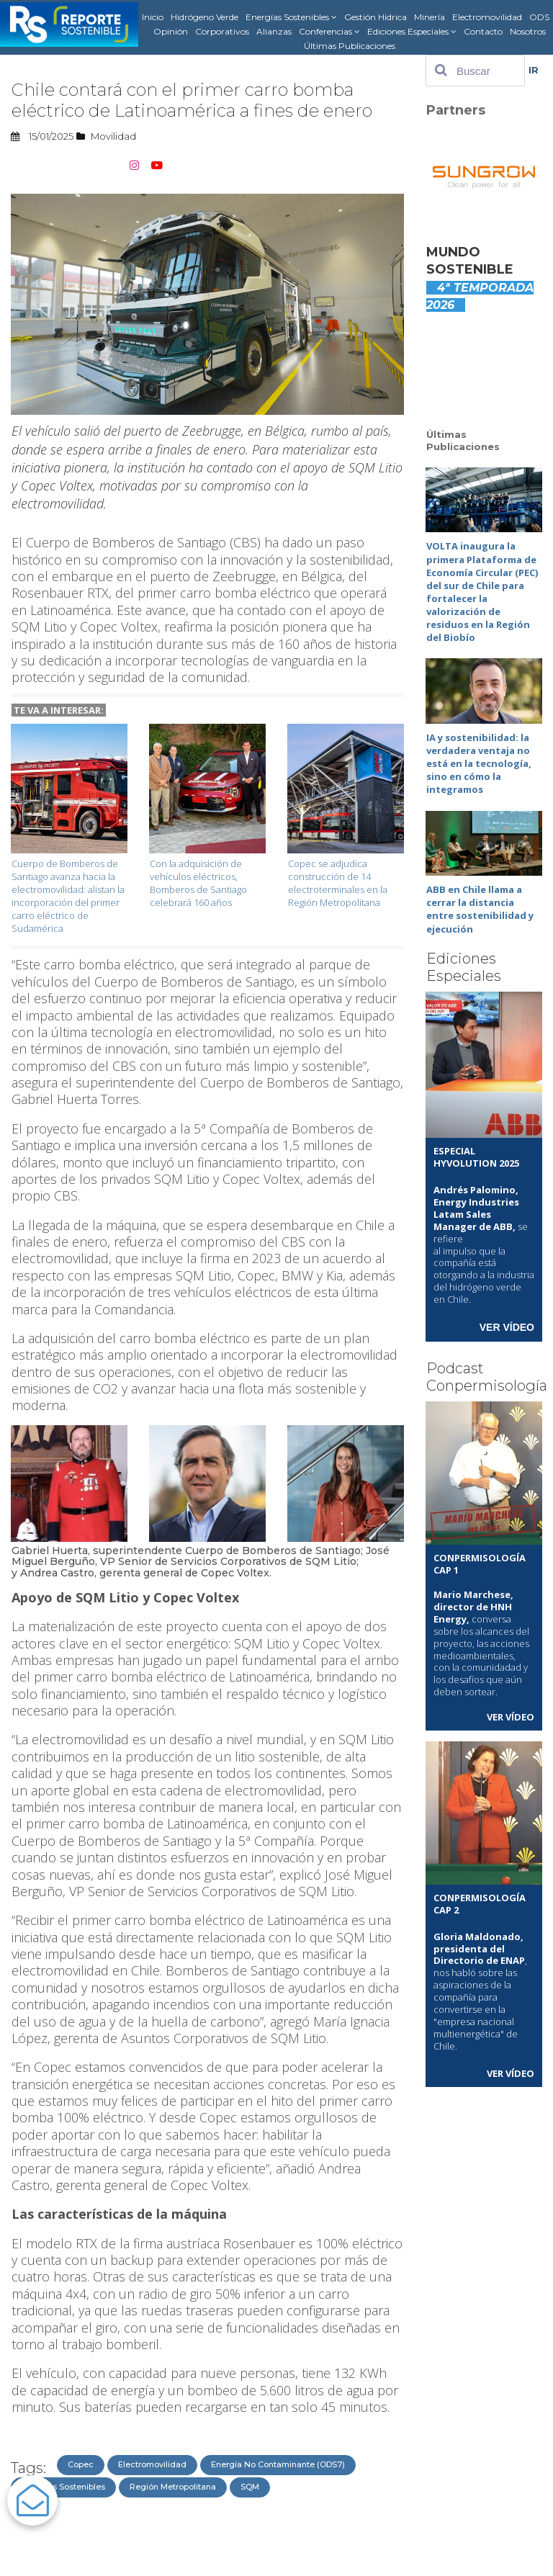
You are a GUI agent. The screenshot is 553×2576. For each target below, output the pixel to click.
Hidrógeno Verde (204, 17)
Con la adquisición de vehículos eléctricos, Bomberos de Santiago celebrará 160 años (198, 881)
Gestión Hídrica (375, 17)
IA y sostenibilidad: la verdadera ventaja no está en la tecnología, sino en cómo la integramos (478, 754)
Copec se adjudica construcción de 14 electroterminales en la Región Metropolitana (337, 881)
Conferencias (329, 31)
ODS (539, 17)
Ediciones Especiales (412, 31)
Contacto (483, 31)
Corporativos (222, 31)
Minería (429, 17)
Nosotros (528, 31)
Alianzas (274, 31)
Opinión (170, 31)
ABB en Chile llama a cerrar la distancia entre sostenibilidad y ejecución (480, 895)
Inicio (152, 17)
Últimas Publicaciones (349, 45)
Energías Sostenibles (291, 17)
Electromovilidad (487, 17)
